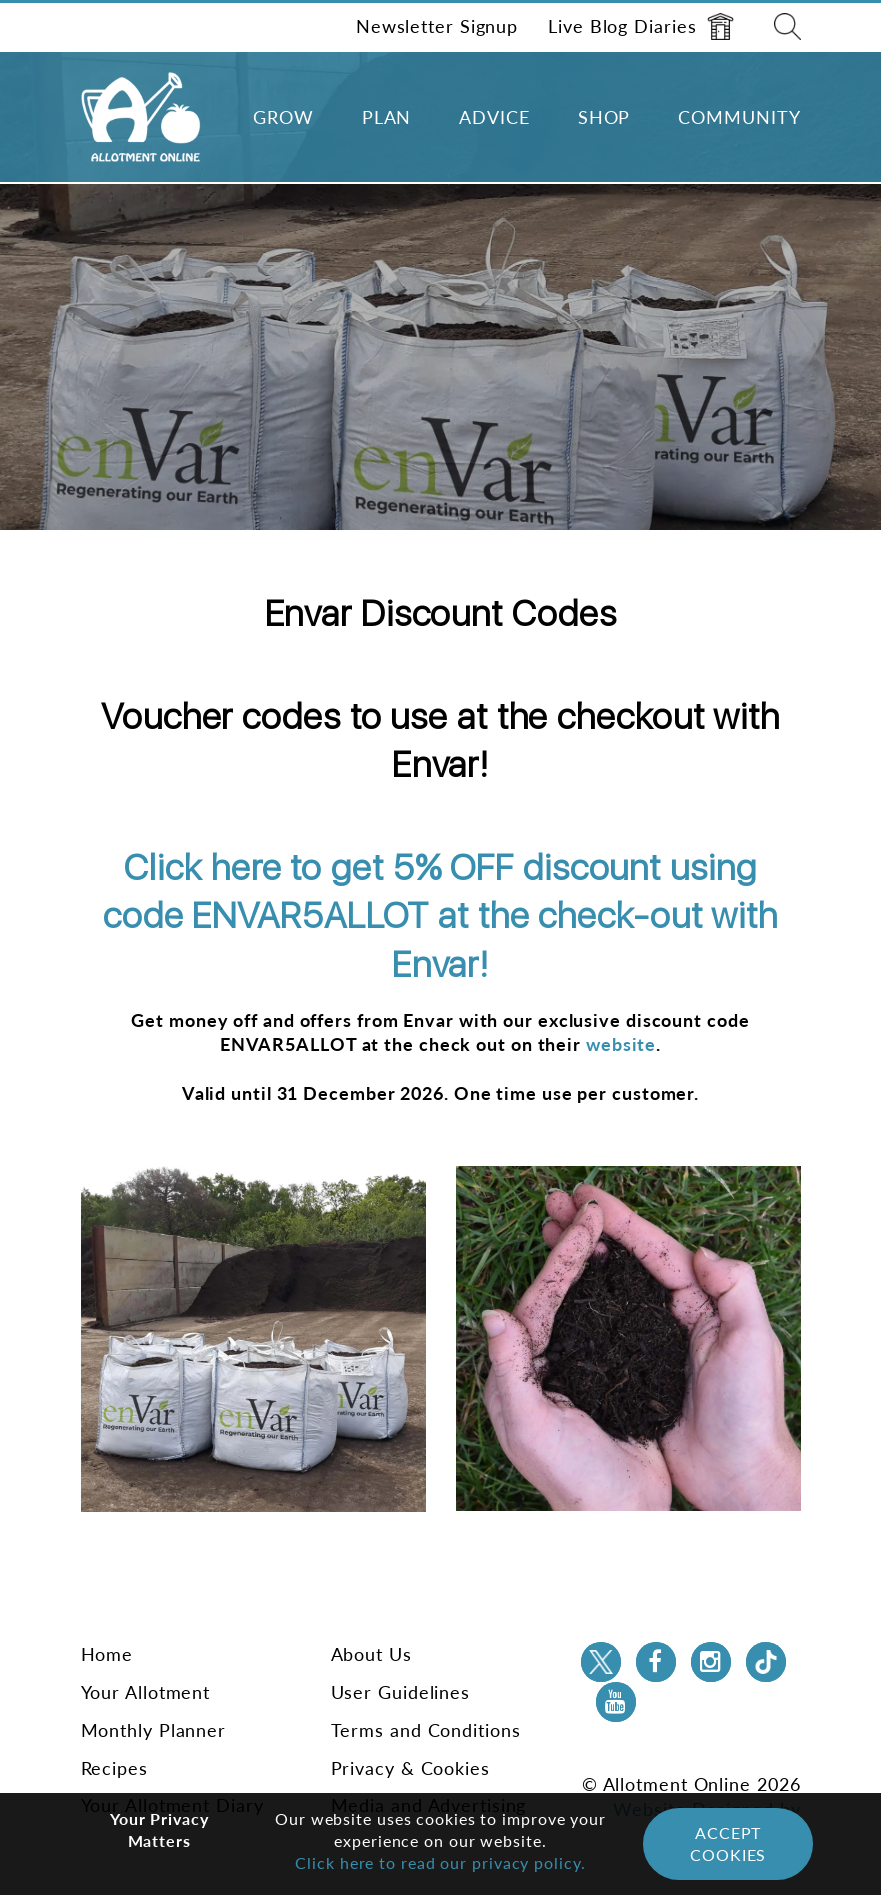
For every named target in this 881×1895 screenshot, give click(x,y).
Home (107, 1654)
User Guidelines (401, 1692)
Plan (387, 117)
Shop (604, 117)
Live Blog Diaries (640, 26)
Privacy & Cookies (410, 1768)
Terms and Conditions (426, 1730)
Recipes (114, 1768)
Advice (494, 117)
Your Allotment (146, 1692)
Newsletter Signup (437, 26)
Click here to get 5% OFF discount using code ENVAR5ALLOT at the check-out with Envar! (440, 916)
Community (739, 117)
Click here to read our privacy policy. (440, 1862)
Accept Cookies (728, 1843)
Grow (283, 117)
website (621, 1044)
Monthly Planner (154, 1730)
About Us (371, 1654)
